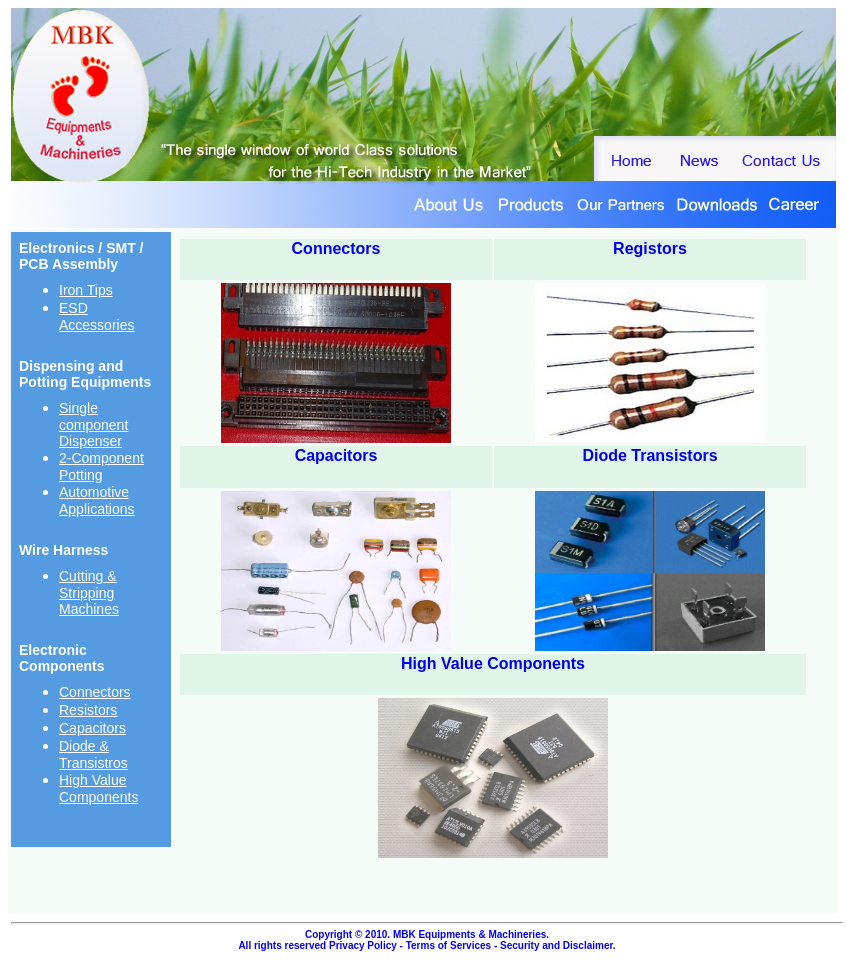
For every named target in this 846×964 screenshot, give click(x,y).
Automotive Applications (97, 500)
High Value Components (98, 788)
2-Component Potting (101, 466)
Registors (650, 248)
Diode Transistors (649, 455)
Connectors (95, 692)
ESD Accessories (96, 316)
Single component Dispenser (93, 424)
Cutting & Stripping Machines (89, 592)
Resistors (88, 710)
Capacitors (92, 728)
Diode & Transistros (93, 754)
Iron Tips (86, 290)
